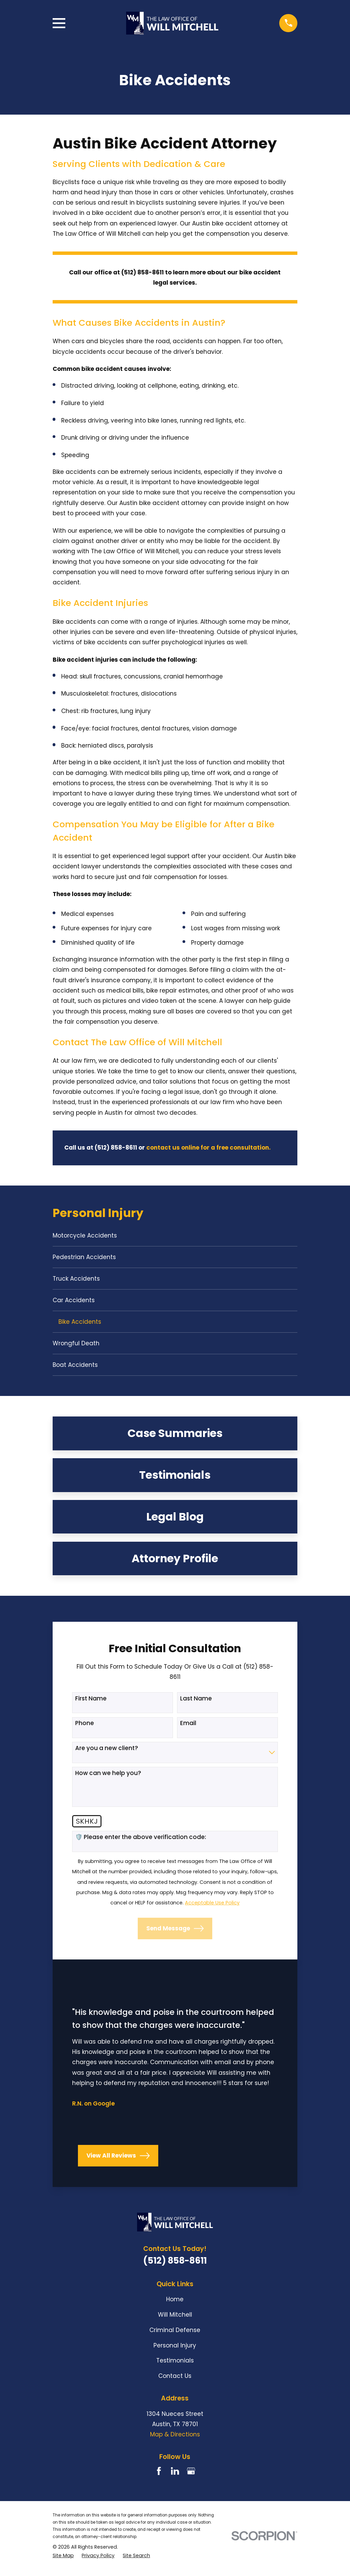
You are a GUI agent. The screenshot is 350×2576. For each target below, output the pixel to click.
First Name (91, 1703)
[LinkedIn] (175, 2477)
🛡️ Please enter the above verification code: (140, 1842)
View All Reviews (117, 2161)
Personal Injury (174, 2351)
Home (175, 2305)
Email (188, 1728)
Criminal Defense (174, 2335)
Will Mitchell (175, 2320)
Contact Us (174, 2382)
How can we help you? (108, 1778)
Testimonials (175, 2366)
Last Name (196, 1703)
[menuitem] (175, 1236)
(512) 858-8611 (175, 2266)
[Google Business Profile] (191, 2477)
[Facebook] (159, 2477)
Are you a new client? (106, 1753)
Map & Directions (175, 2440)
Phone (84, 1728)
